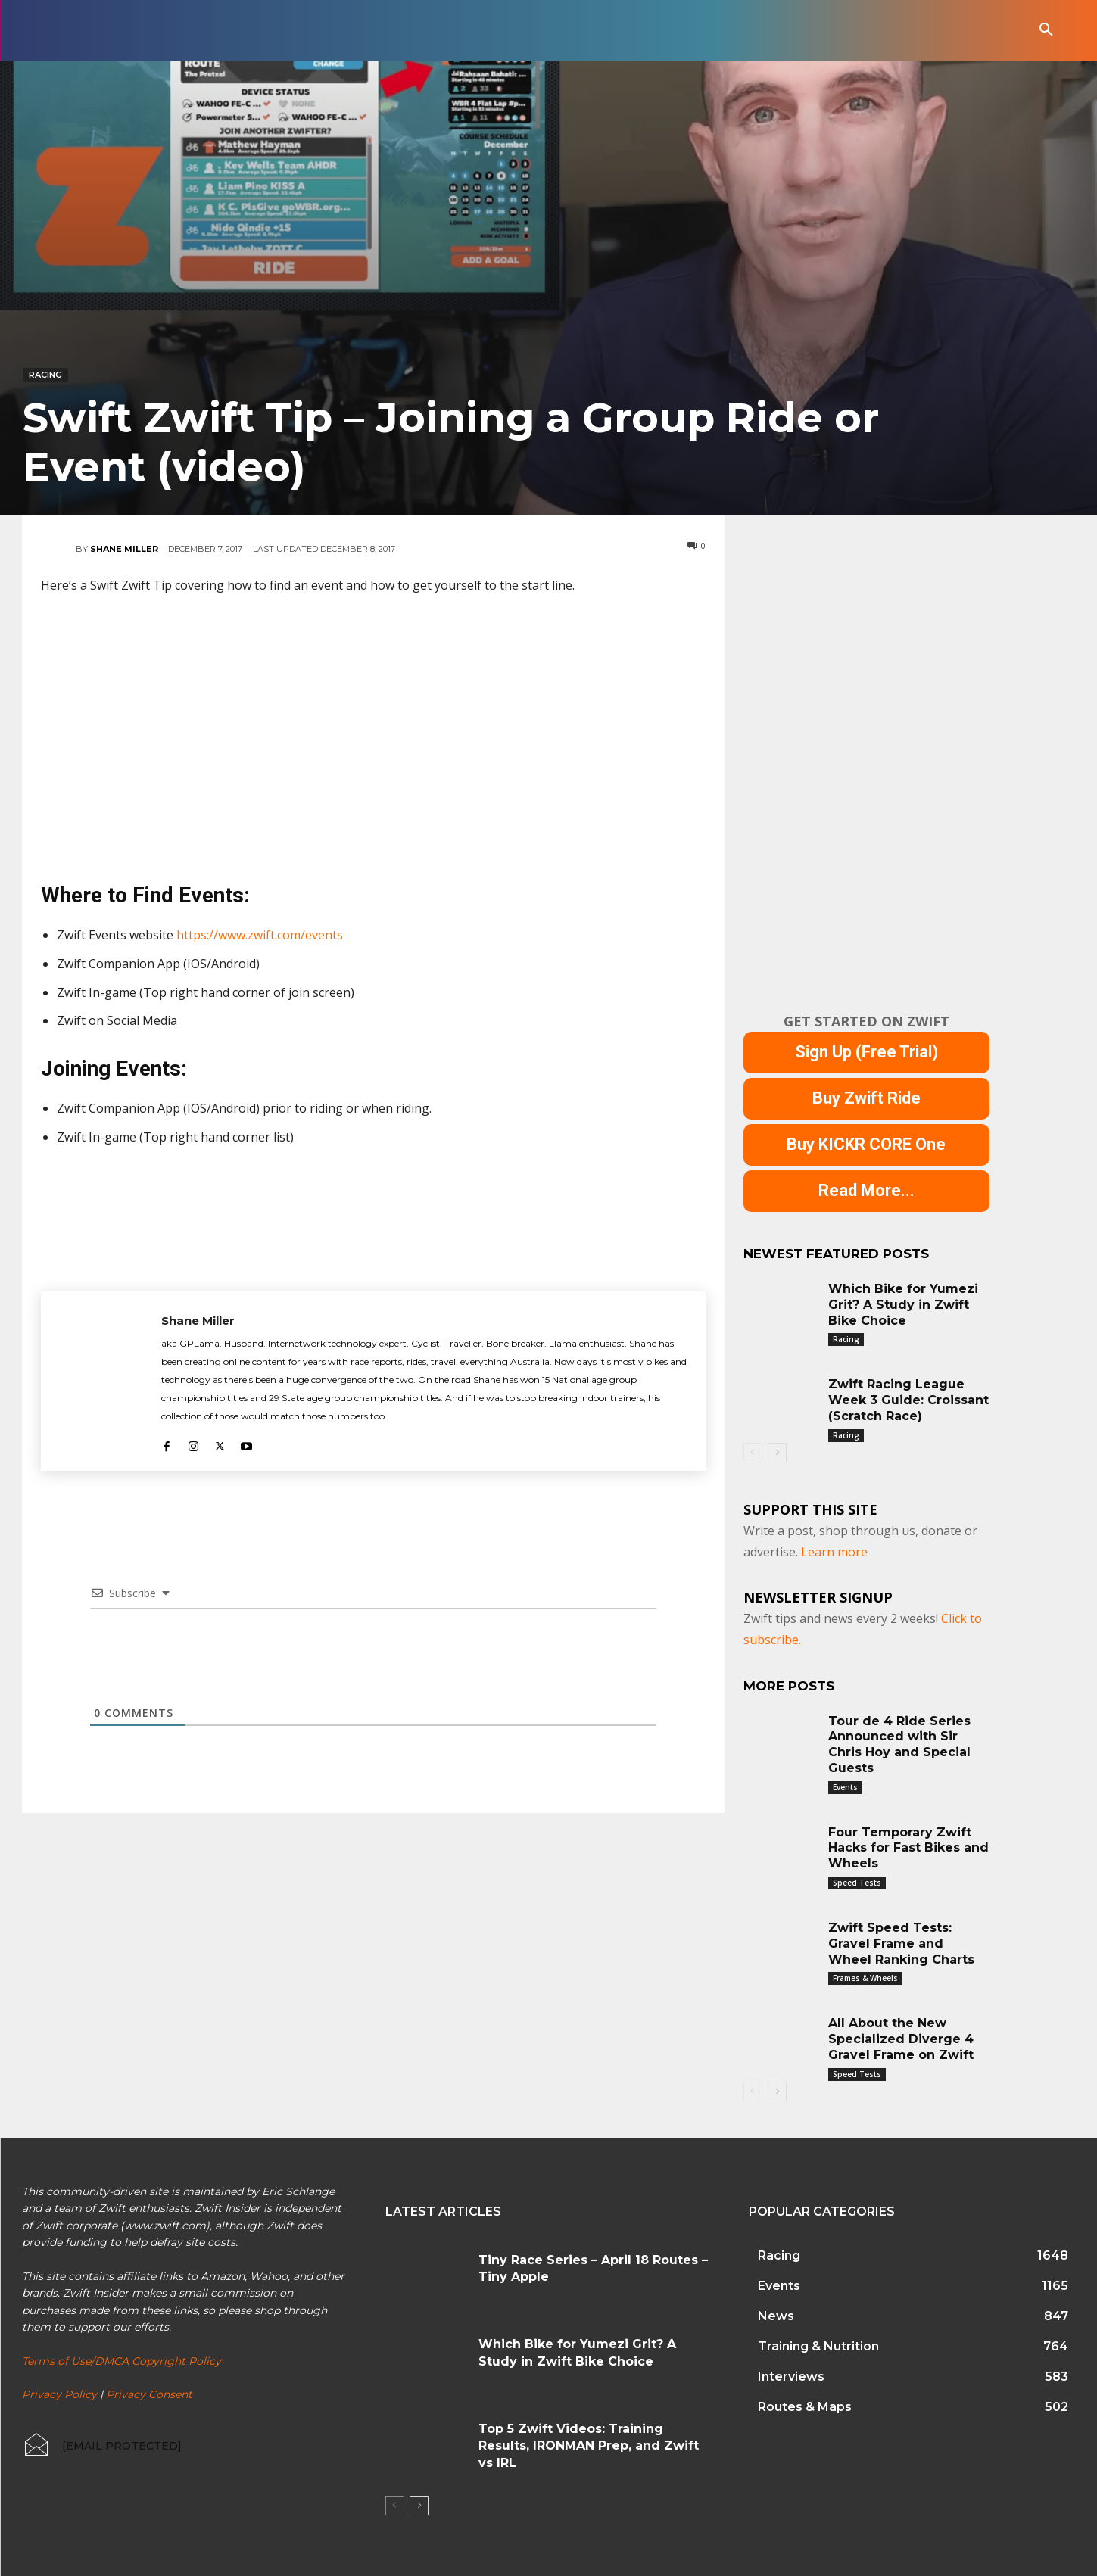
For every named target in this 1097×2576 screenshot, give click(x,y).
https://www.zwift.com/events (259, 935)
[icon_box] (102, 2446)
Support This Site (810, 1509)
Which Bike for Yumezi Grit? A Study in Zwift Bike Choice (903, 1305)
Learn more (834, 1551)
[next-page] (777, 1452)
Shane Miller (124, 549)
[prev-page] (752, 1452)
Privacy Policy (59, 2394)
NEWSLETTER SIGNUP (818, 1597)
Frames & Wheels (865, 1978)
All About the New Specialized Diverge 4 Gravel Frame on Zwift (901, 2039)
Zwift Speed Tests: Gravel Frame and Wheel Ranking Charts (901, 1943)
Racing (45, 375)
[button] (1046, 30)
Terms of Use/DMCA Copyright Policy (121, 2360)
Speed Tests (857, 1882)
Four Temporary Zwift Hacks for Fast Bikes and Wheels (908, 1848)
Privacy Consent (149, 2394)
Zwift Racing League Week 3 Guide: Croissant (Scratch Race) (908, 1400)
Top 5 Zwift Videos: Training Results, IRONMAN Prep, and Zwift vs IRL (588, 2446)
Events (845, 1787)
